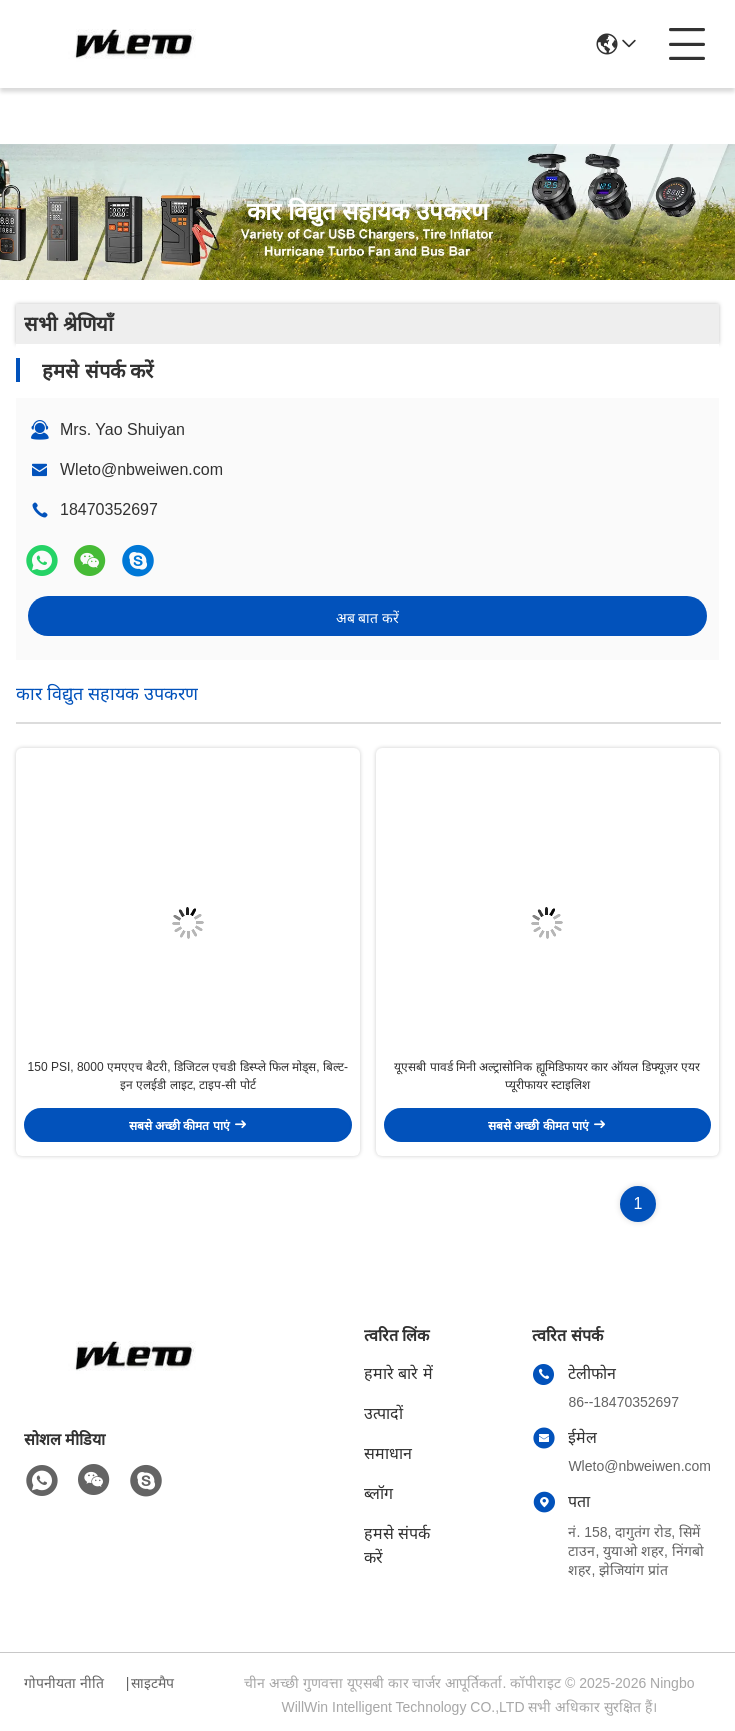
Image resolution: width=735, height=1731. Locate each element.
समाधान (388, 1453)
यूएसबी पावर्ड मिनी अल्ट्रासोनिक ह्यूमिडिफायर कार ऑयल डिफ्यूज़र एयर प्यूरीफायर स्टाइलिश (547, 1076)
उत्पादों (383, 1413)
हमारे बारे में (398, 1373)
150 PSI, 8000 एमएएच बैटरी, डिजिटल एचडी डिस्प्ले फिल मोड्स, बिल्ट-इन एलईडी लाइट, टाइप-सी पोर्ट (188, 1076)
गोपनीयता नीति (64, 1683)
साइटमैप (152, 1683)
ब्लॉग (378, 1493)
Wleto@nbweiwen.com (141, 469)
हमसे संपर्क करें (397, 1545)
